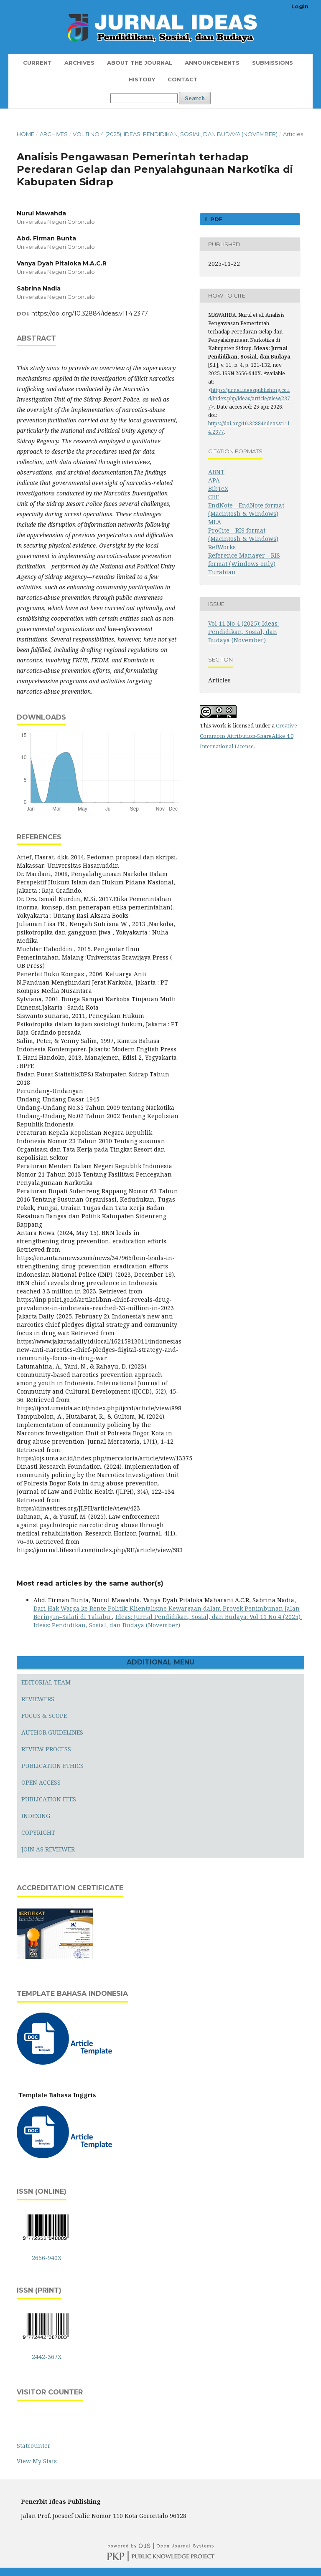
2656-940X (46, 2258)
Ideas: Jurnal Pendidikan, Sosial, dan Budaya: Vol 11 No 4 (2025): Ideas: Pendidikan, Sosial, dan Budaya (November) (167, 1621)
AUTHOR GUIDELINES (52, 1732)
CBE (213, 497)
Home (25, 134)
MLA (214, 522)
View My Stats (37, 2461)
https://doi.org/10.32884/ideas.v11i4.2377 (89, 313)
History (142, 79)
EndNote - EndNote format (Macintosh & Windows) (246, 509)
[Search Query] (144, 98)
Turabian (222, 572)
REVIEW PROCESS (46, 1749)
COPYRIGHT (38, 1832)
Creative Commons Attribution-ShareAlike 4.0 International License (248, 736)
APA (214, 480)
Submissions (272, 62)
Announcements (212, 62)
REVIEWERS (37, 1699)
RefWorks (222, 547)
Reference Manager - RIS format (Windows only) (244, 559)
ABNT (216, 472)
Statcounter (34, 2446)
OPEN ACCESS (41, 1782)
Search (195, 98)
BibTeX (218, 488)
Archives (79, 62)
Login (299, 6)
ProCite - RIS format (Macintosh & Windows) (243, 534)
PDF (216, 219)
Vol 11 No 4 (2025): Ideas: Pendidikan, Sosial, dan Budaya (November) (175, 134)
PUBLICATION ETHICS (52, 1766)
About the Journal (139, 62)
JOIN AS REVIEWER (48, 1849)
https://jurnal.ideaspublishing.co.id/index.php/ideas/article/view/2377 (249, 398)
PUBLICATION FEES (48, 1799)
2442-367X (46, 2357)
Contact (183, 79)
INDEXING (35, 1816)
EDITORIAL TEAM (46, 1682)
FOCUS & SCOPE (44, 1716)
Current (37, 62)
